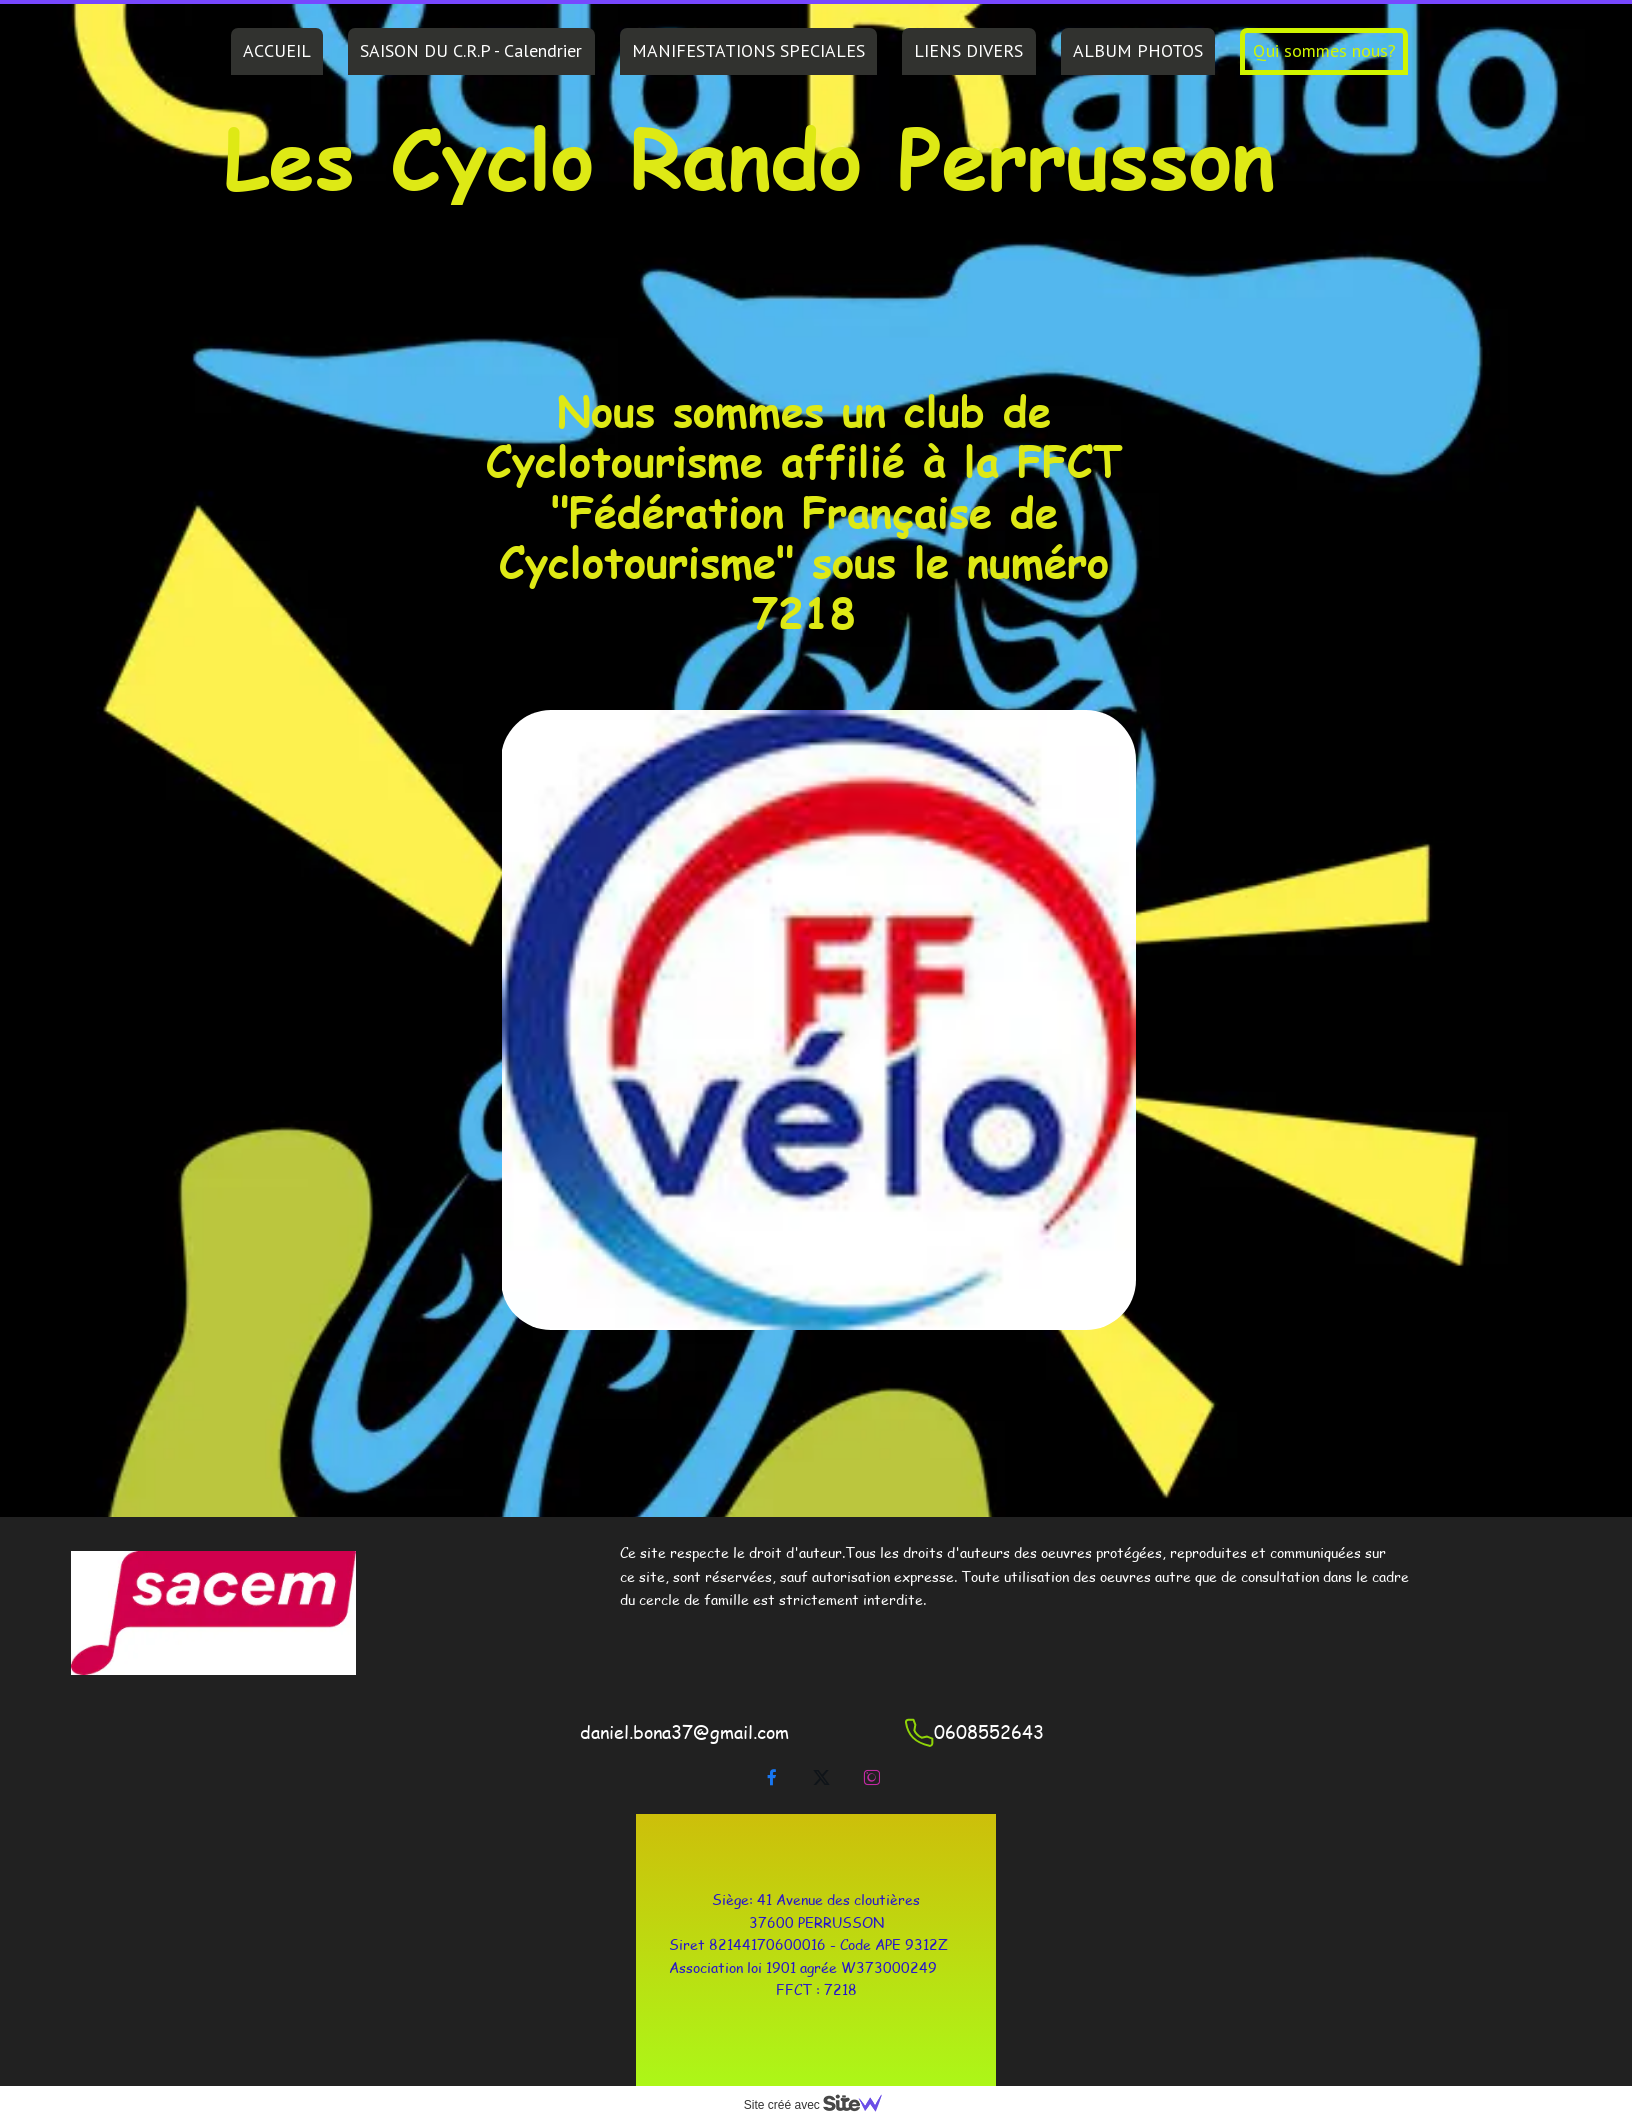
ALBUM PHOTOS (1138, 50)
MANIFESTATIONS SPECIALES (748, 50)
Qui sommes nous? (1324, 50)
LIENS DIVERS (968, 50)
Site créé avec (821, 2105)
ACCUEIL (277, 50)
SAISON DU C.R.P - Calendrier (471, 50)
